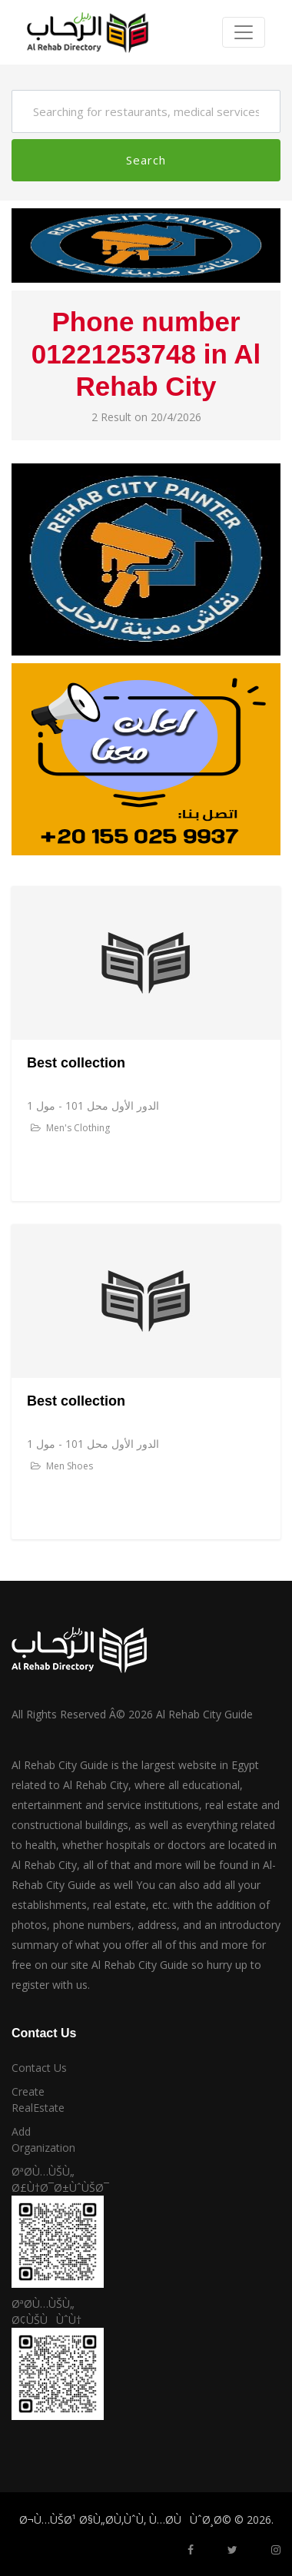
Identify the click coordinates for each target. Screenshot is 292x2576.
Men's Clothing (70, 1127)
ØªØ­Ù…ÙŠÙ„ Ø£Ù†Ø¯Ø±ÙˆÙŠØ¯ (49, 2179)
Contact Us (39, 2067)
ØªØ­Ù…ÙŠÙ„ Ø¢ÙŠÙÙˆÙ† (46, 2311)
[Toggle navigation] (243, 32)
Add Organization (43, 2139)
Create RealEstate (38, 2099)
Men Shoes (62, 1465)
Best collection (76, 1063)
